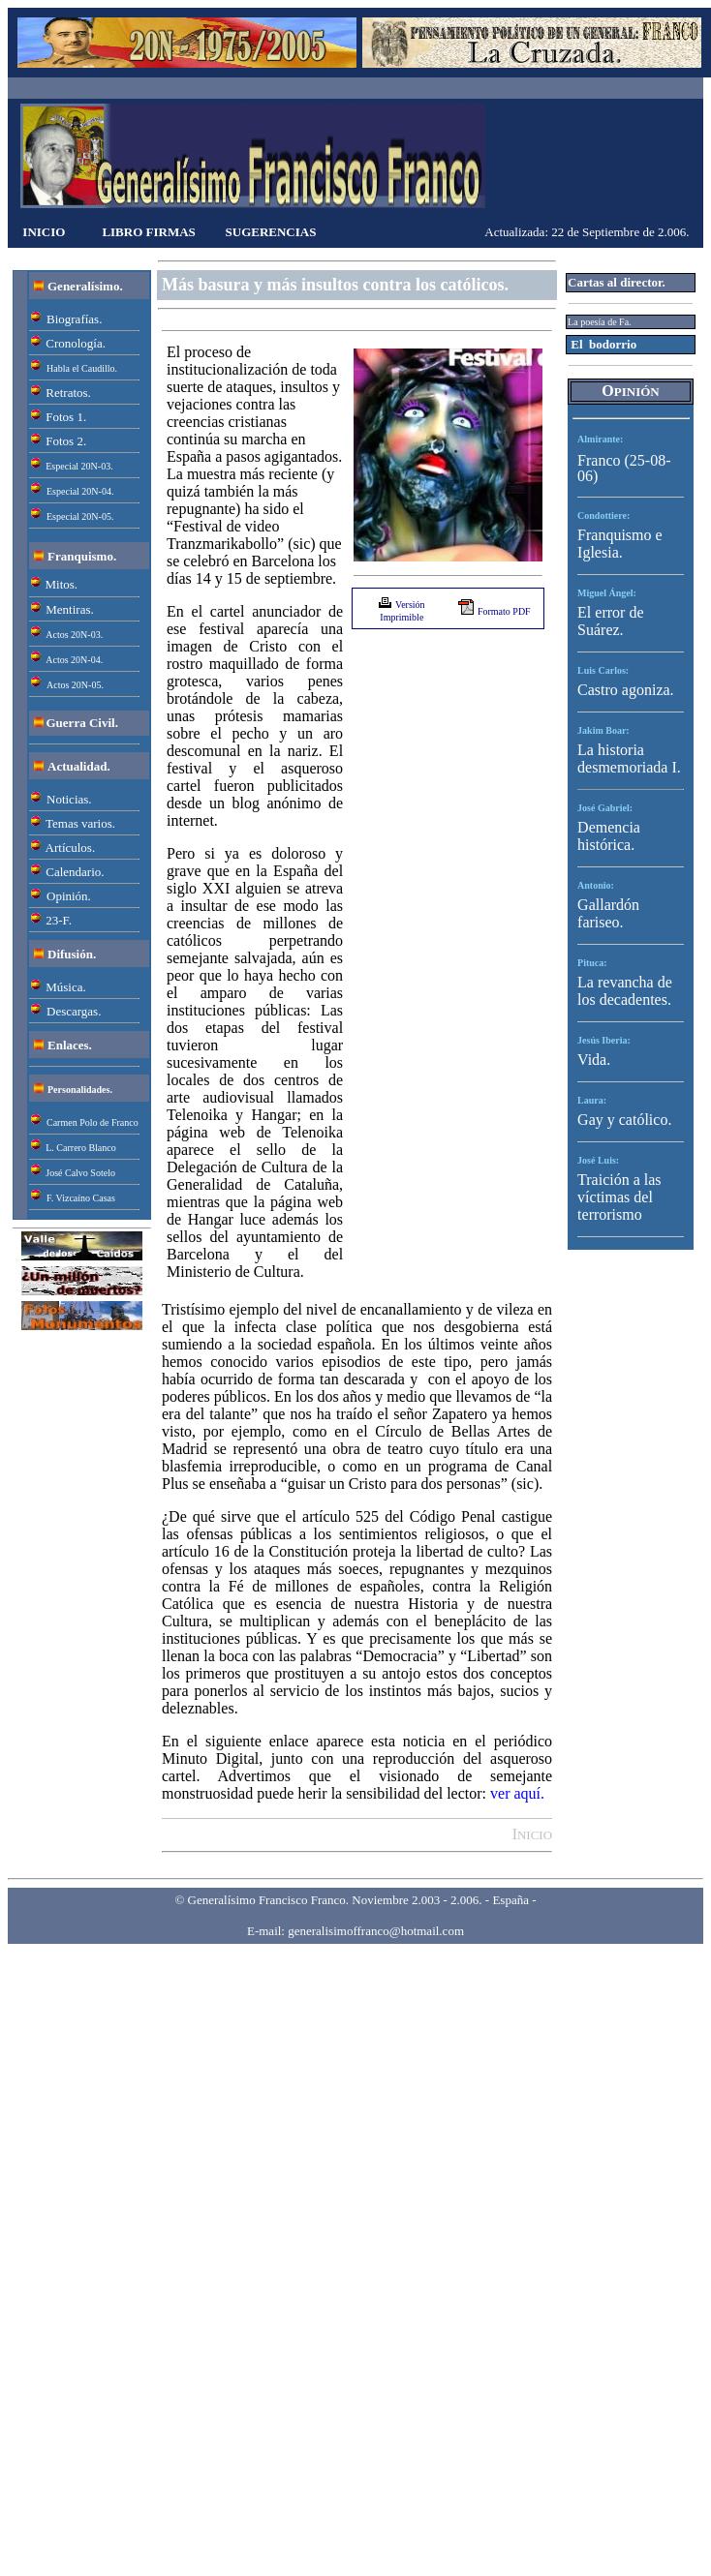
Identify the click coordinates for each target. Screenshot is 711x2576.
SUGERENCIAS (271, 232)
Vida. (593, 1059)
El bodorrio (603, 344)
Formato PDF (504, 611)
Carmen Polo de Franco (92, 1122)
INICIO (43, 232)
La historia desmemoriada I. (629, 758)
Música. (66, 987)
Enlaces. (69, 1045)
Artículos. (71, 847)
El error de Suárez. (610, 621)
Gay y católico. (624, 1119)
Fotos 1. (66, 416)
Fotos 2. (66, 441)
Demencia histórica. (608, 836)
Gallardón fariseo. (608, 913)
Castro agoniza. (625, 690)
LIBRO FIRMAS (148, 232)
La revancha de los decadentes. (624, 991)
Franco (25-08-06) (623, 468)
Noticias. (69, 799)
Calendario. (75, 871)
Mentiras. (69, 609)
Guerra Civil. (82, 722)
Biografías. (74, 319)
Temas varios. (80, 823)
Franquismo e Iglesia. (620, 544)
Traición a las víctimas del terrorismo (619, 1197)
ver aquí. (517, 1793)
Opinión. (68, 896)
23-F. (59, 920)
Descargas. (73, 1011)
